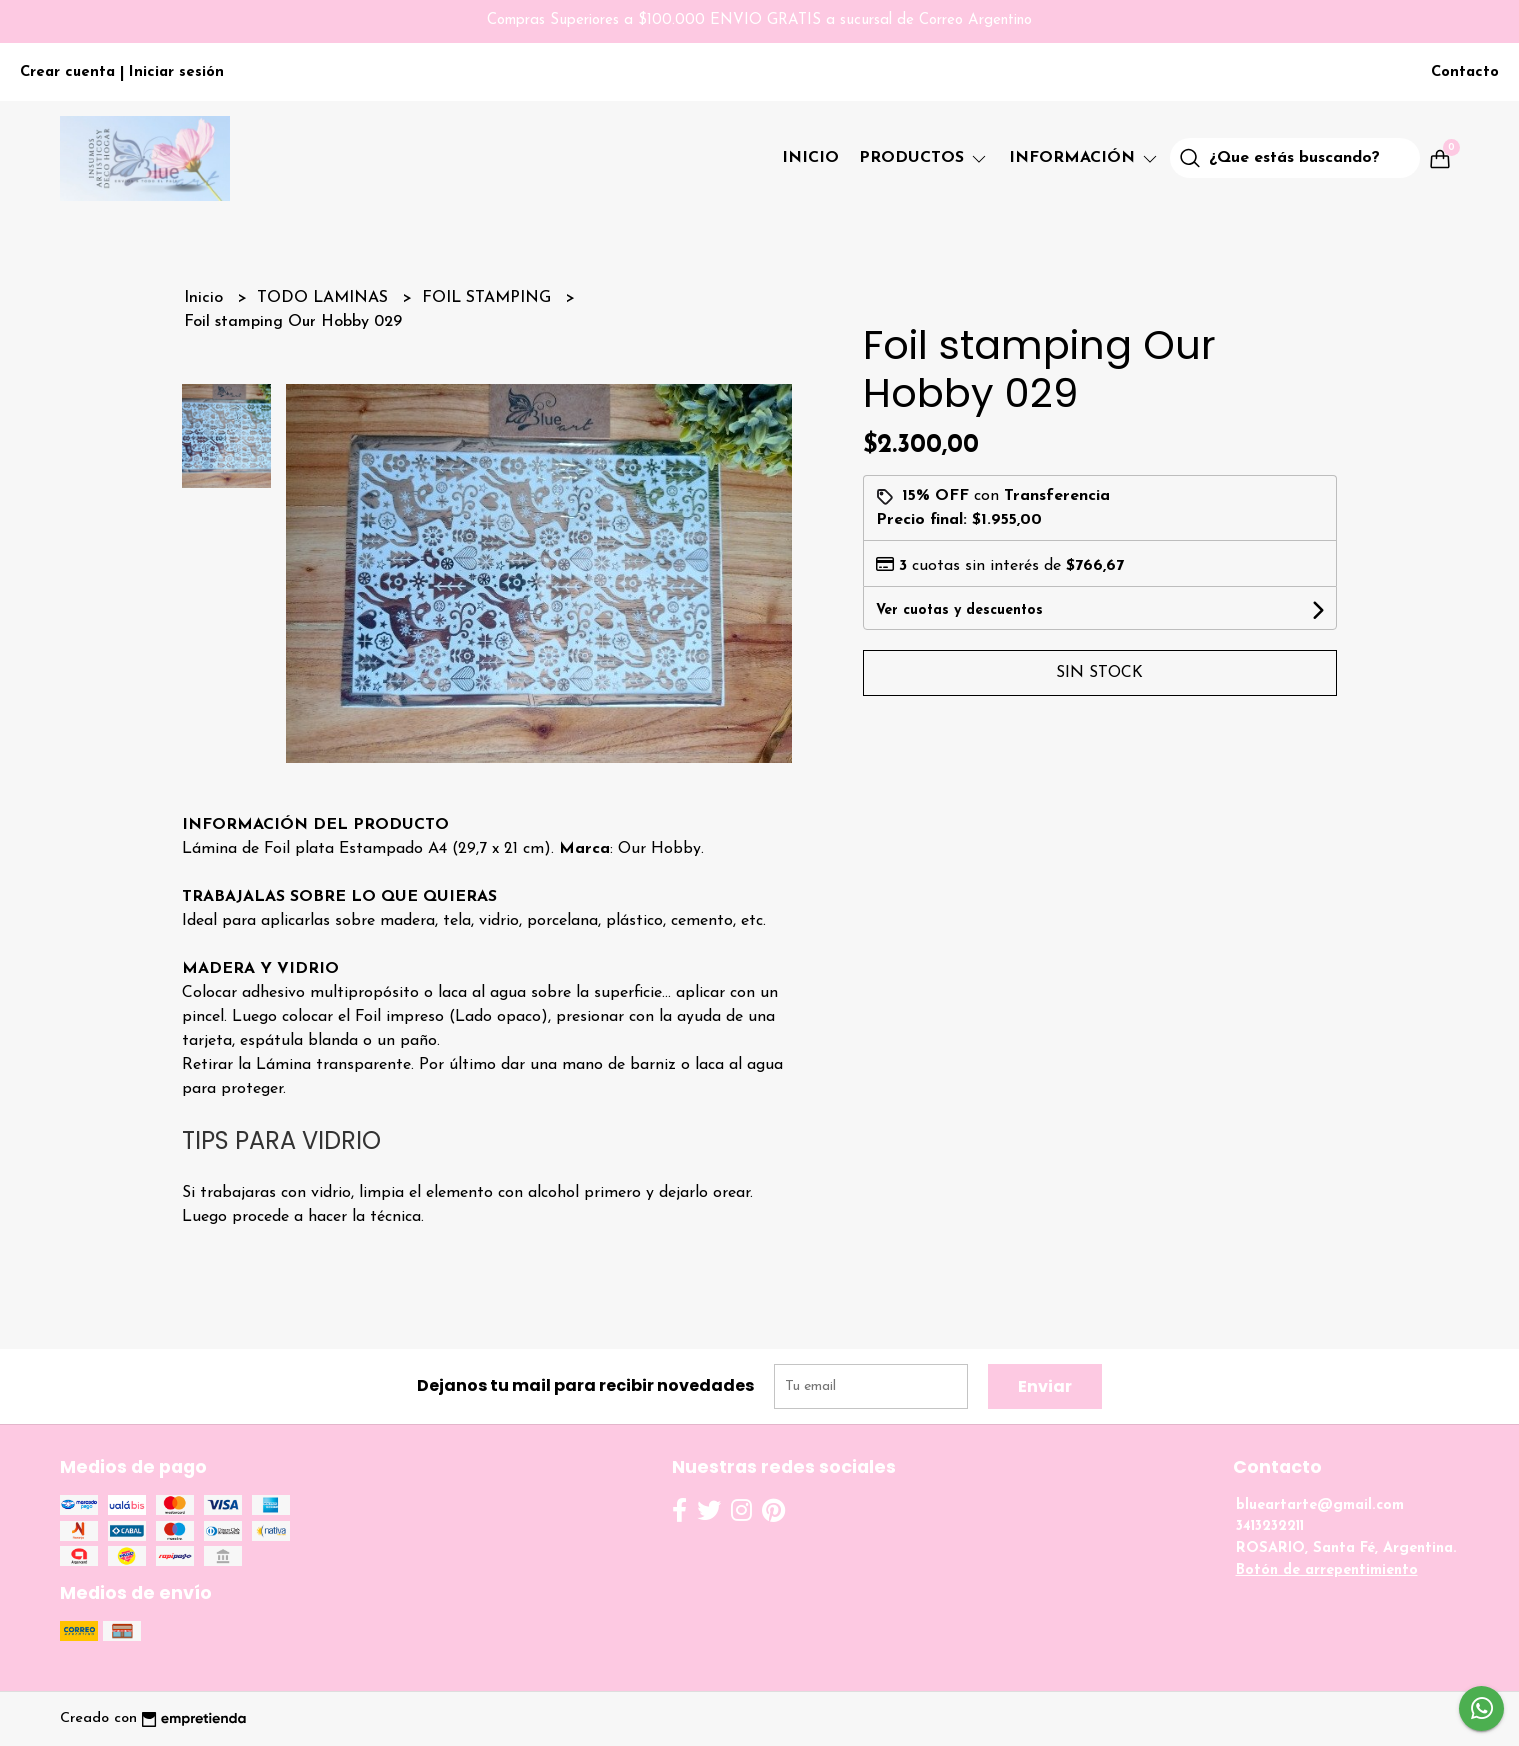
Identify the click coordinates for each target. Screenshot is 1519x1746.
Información (1084, 158)
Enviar (1045, 1386)
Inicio (810, 158)
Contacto (1465, 72)
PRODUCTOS (924, 158)
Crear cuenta (67, 72)
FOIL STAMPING (489, 298)
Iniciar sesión (176, 72)
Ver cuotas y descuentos (959, 610)
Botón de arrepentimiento (1327, 1570)
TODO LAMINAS (325, 298)
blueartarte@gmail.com (1320, 1505)
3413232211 (1270, 1526)
